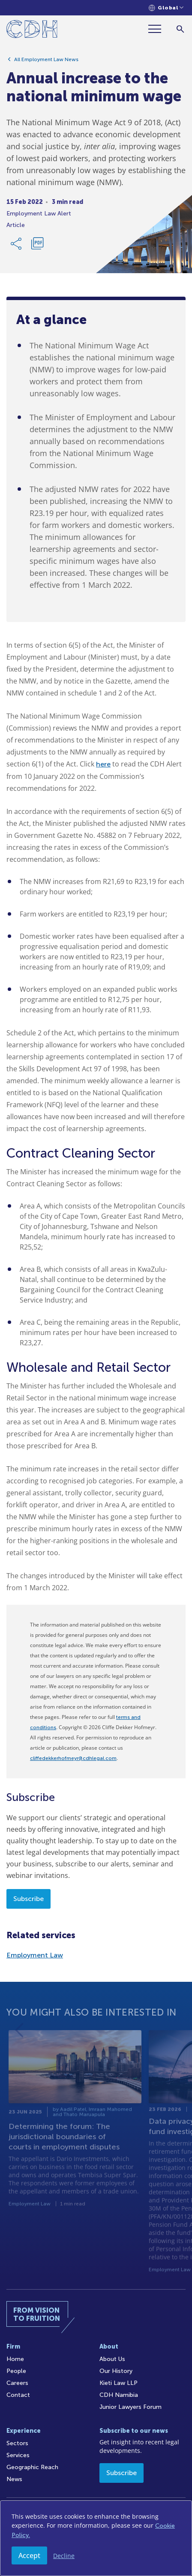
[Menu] (158, 29)
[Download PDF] (37, 247)
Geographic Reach (32, 2467)
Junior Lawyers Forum (130, 2407)
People (16, 2371)
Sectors (17, 2443)
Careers (17, 2383)
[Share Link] (16, 247)
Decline (64, 2556)
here (103, 764)
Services (18, 2455)
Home (15, 2359)
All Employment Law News (46, 63)
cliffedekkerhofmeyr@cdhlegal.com (73, 1758)
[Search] (180, 28)
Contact (18, 2395)
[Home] (31, 30)
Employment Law (34, 1955)
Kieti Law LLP (118, 2383)
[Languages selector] (166, 8)
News (14, 2479)
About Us (112, 2359)
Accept (29, 2555)
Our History (115, 2371)
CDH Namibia (118, 2395)
